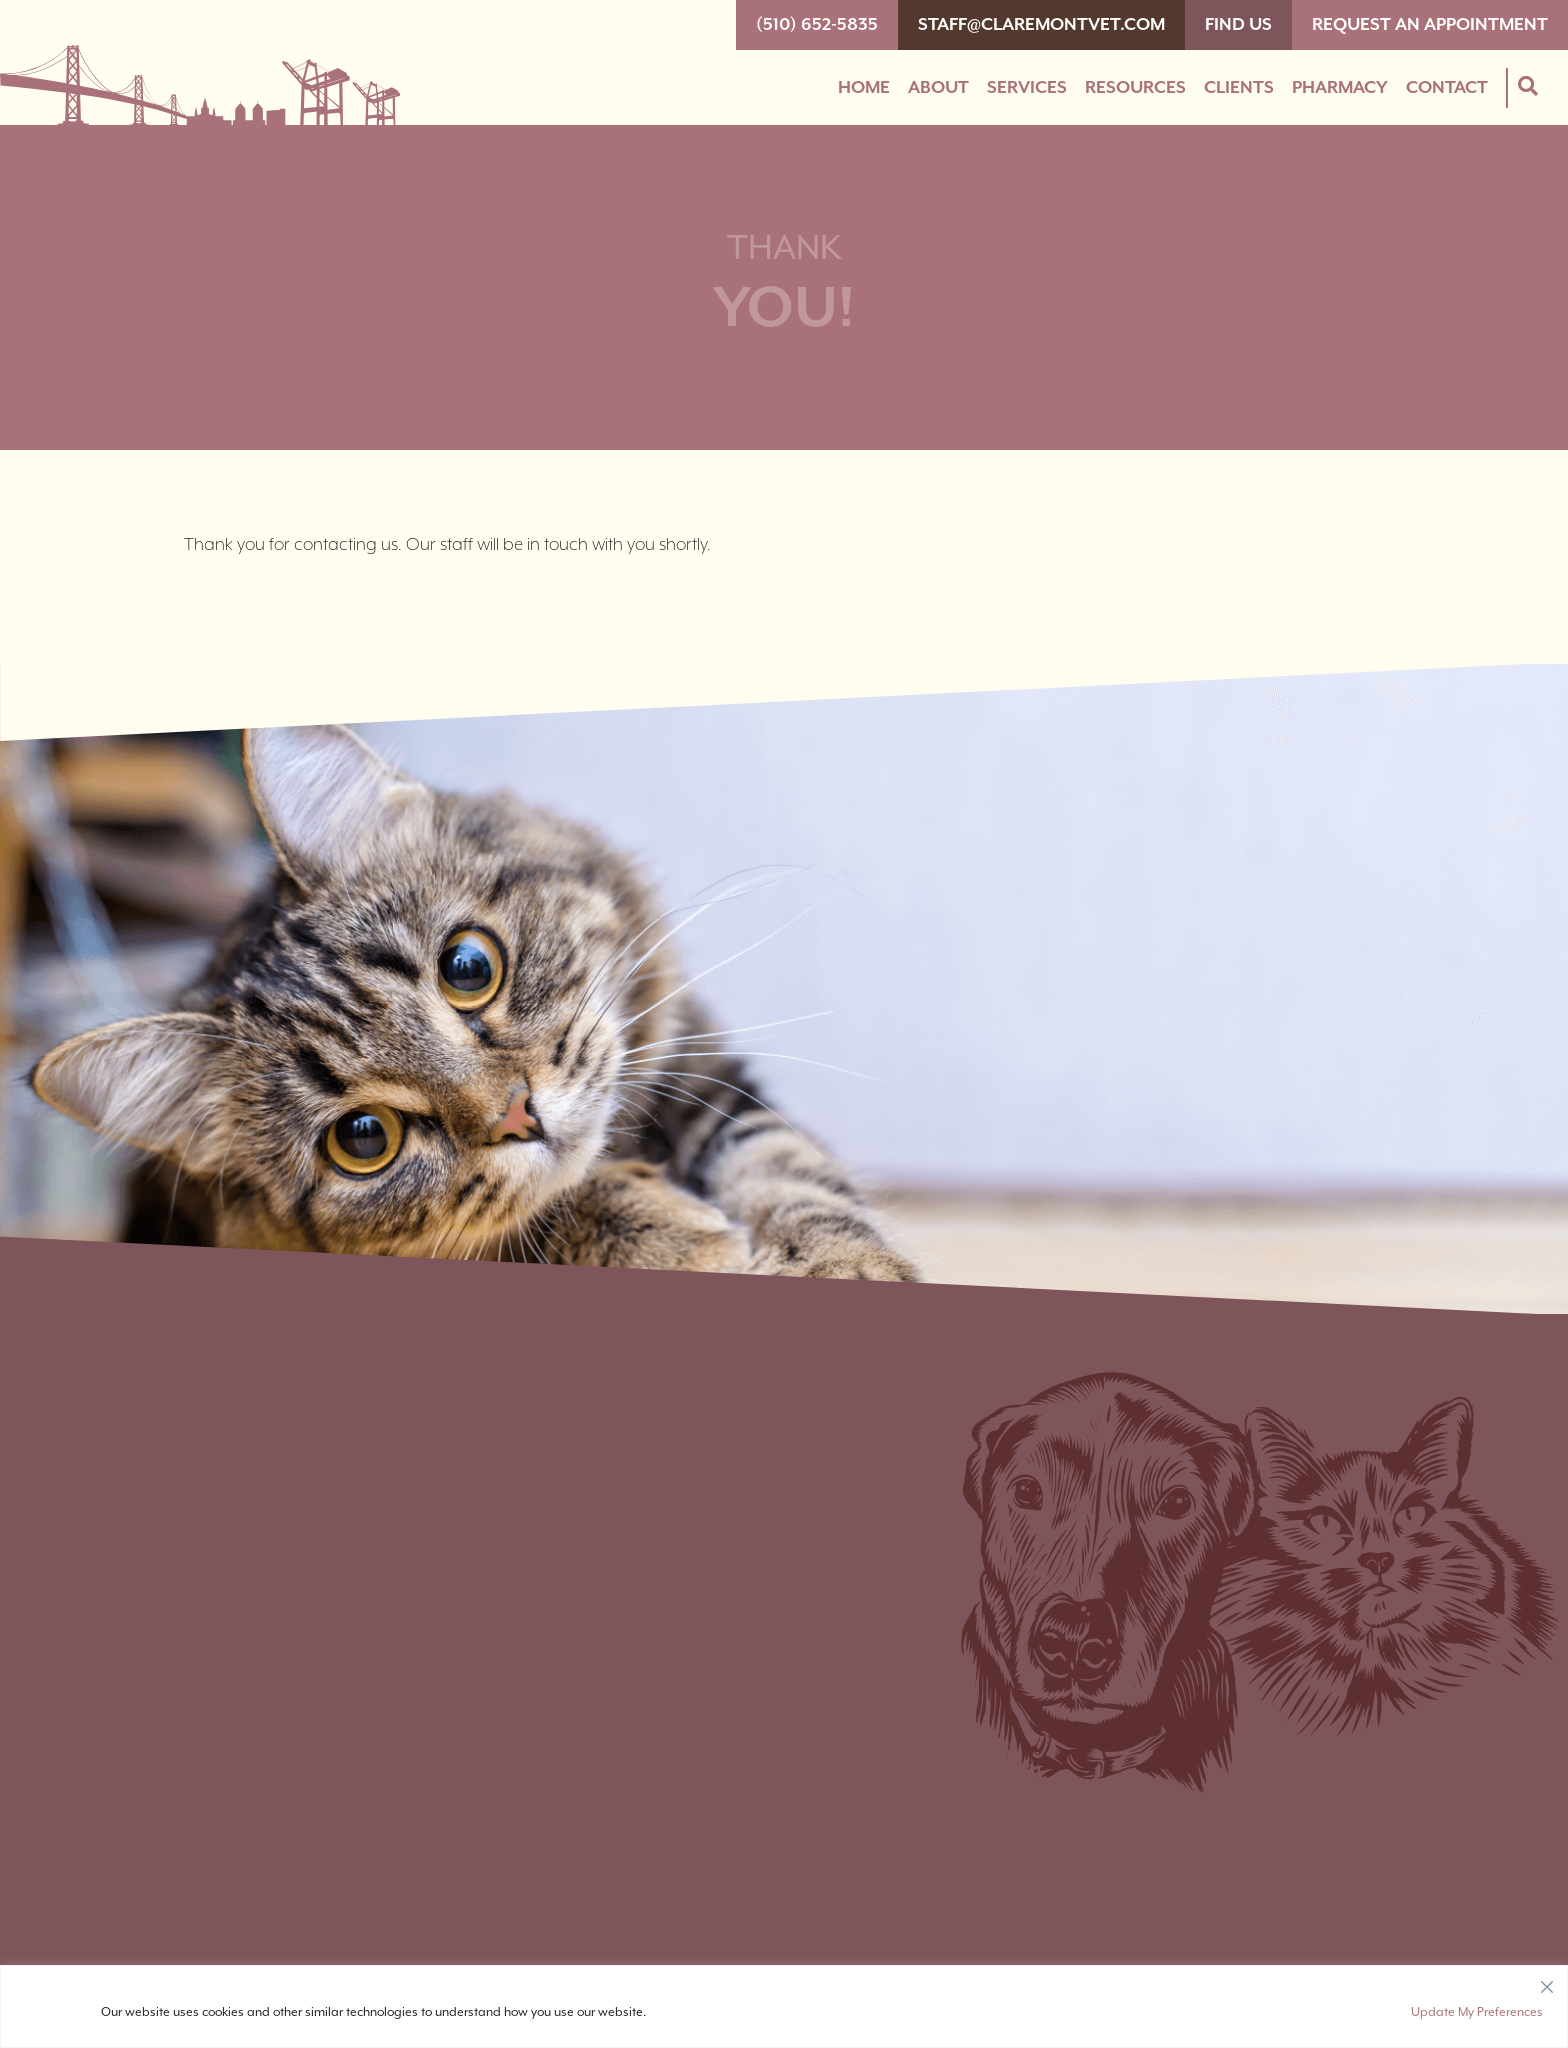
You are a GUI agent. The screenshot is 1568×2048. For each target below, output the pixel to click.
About (938, 88)
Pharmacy (1340, 88)
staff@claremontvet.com (1041, 25)
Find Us (1238, 25)
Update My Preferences (1477, 2012)
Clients (1239, 88)
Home (864, 88)
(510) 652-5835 (817, 25)
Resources (1135, 88)
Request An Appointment (1430, 25)
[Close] (1547, 1982)
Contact (1447, 88)
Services (1027, 88)
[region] (784, 2006)
